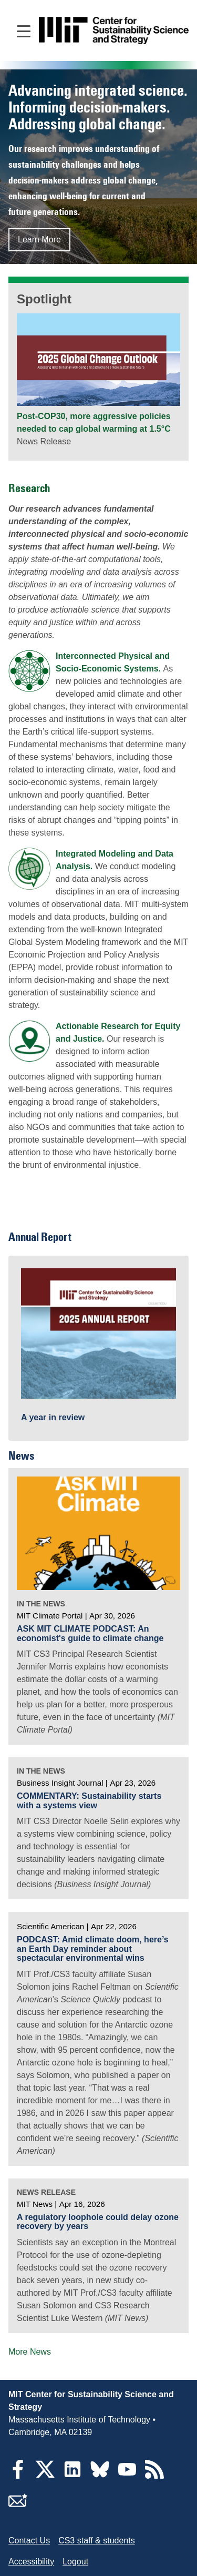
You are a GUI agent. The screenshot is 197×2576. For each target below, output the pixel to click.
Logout (75, 2561)
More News (29, 2351)
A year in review (53, 1417)
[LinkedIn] (72, 2475)
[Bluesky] (99, 2475)
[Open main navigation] (23, 30)
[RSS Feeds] (154, 2475)
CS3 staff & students (96, 2540)
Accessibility (31, 2561)
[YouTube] (127, 2475)
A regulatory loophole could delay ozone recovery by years (98, 2222)
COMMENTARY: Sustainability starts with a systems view (89, 1800)
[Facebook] (17, 2475)
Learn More (39, 239)
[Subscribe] (17, 2506)
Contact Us (29, 2540)
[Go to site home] (114, 31)
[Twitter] (45, 2475)
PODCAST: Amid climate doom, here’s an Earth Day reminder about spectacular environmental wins (93, 1948)
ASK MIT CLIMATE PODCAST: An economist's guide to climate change (90, 1633)
